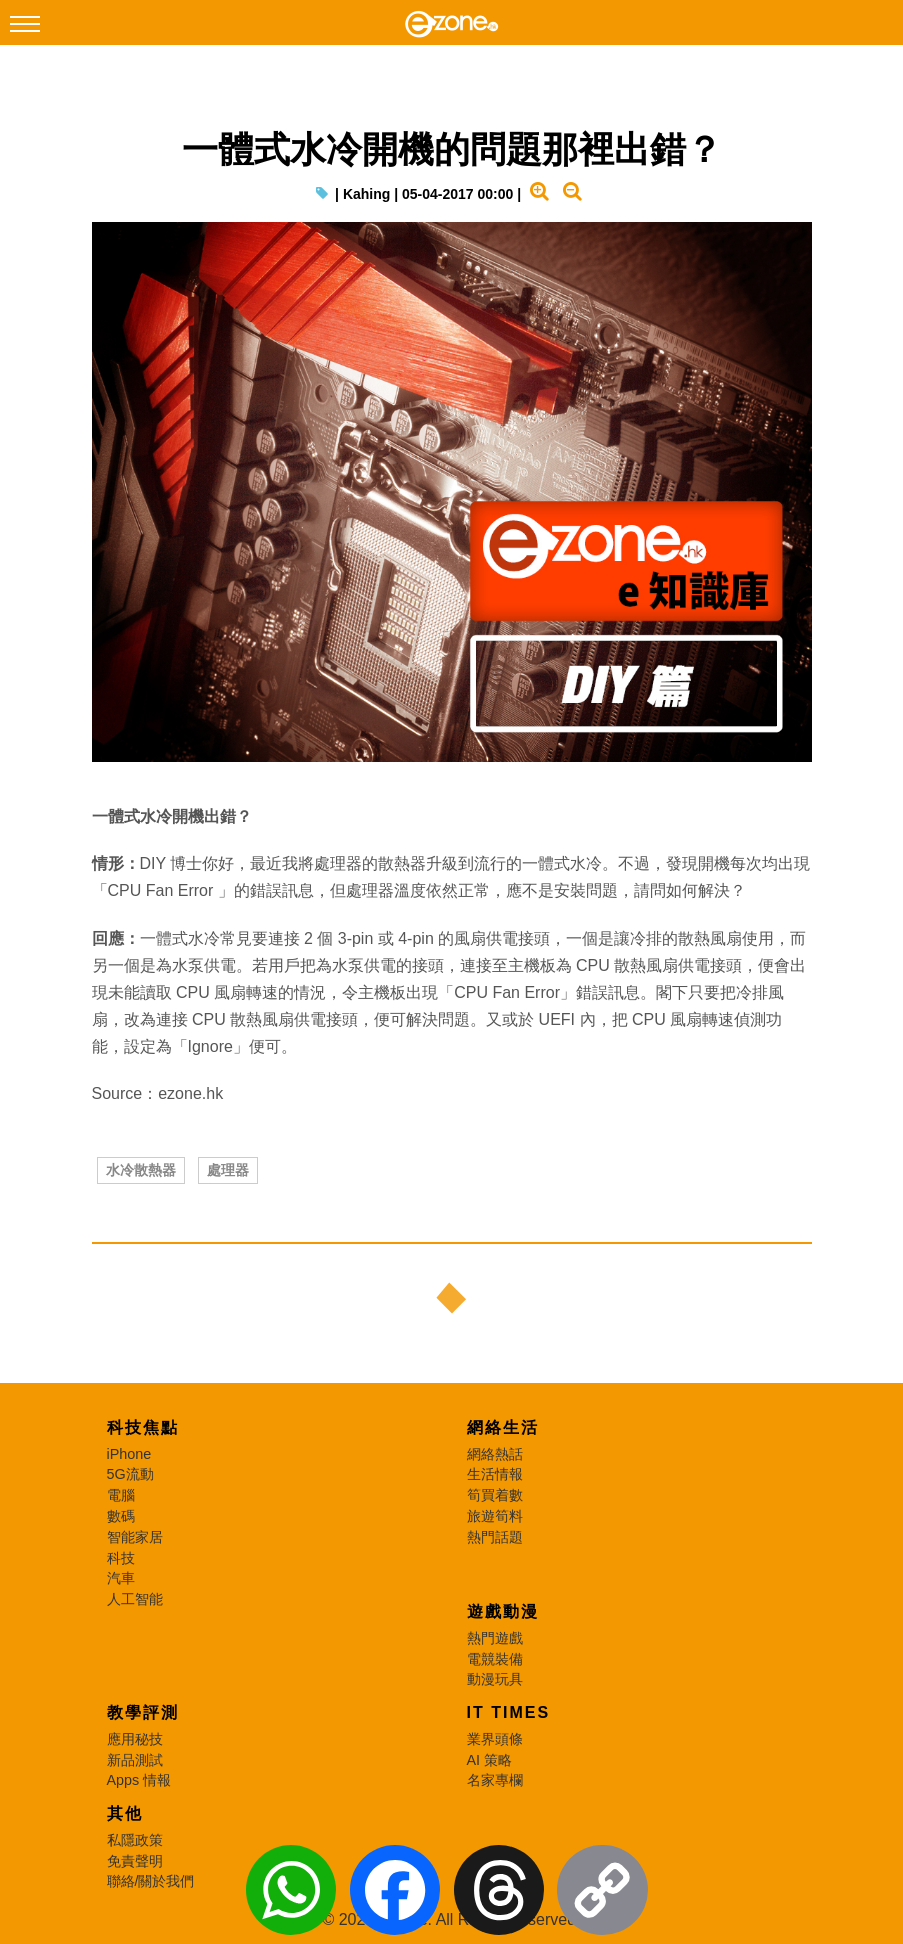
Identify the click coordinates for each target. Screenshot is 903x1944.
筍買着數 (495, 1495)
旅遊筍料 (495, 1516)
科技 (121, 1558)
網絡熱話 (495, 1454)
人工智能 (135, 1599)
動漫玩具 (495, 1679)
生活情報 (495, 1474)
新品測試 (135, 1760)
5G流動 (130, 1474)
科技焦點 (143, 1427)
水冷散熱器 (141, 1170)
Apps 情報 (139, 1780)
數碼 (121, 1516)
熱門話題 (495, 1537)
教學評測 (143, 1712)
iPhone (129, 1454)
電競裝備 (495, 1659)
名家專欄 (495, 1780)
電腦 (121, 1495)
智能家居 (135, 1537)
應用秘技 (135, 1739)
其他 (125, 1813)
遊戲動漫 (503, 1611)
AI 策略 (490, 1760)
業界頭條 (495, 1739)
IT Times (509, 1712)
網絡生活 (503, 1427)
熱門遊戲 (495, 1638)
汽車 (121, 1578)
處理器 (228, 1170)
